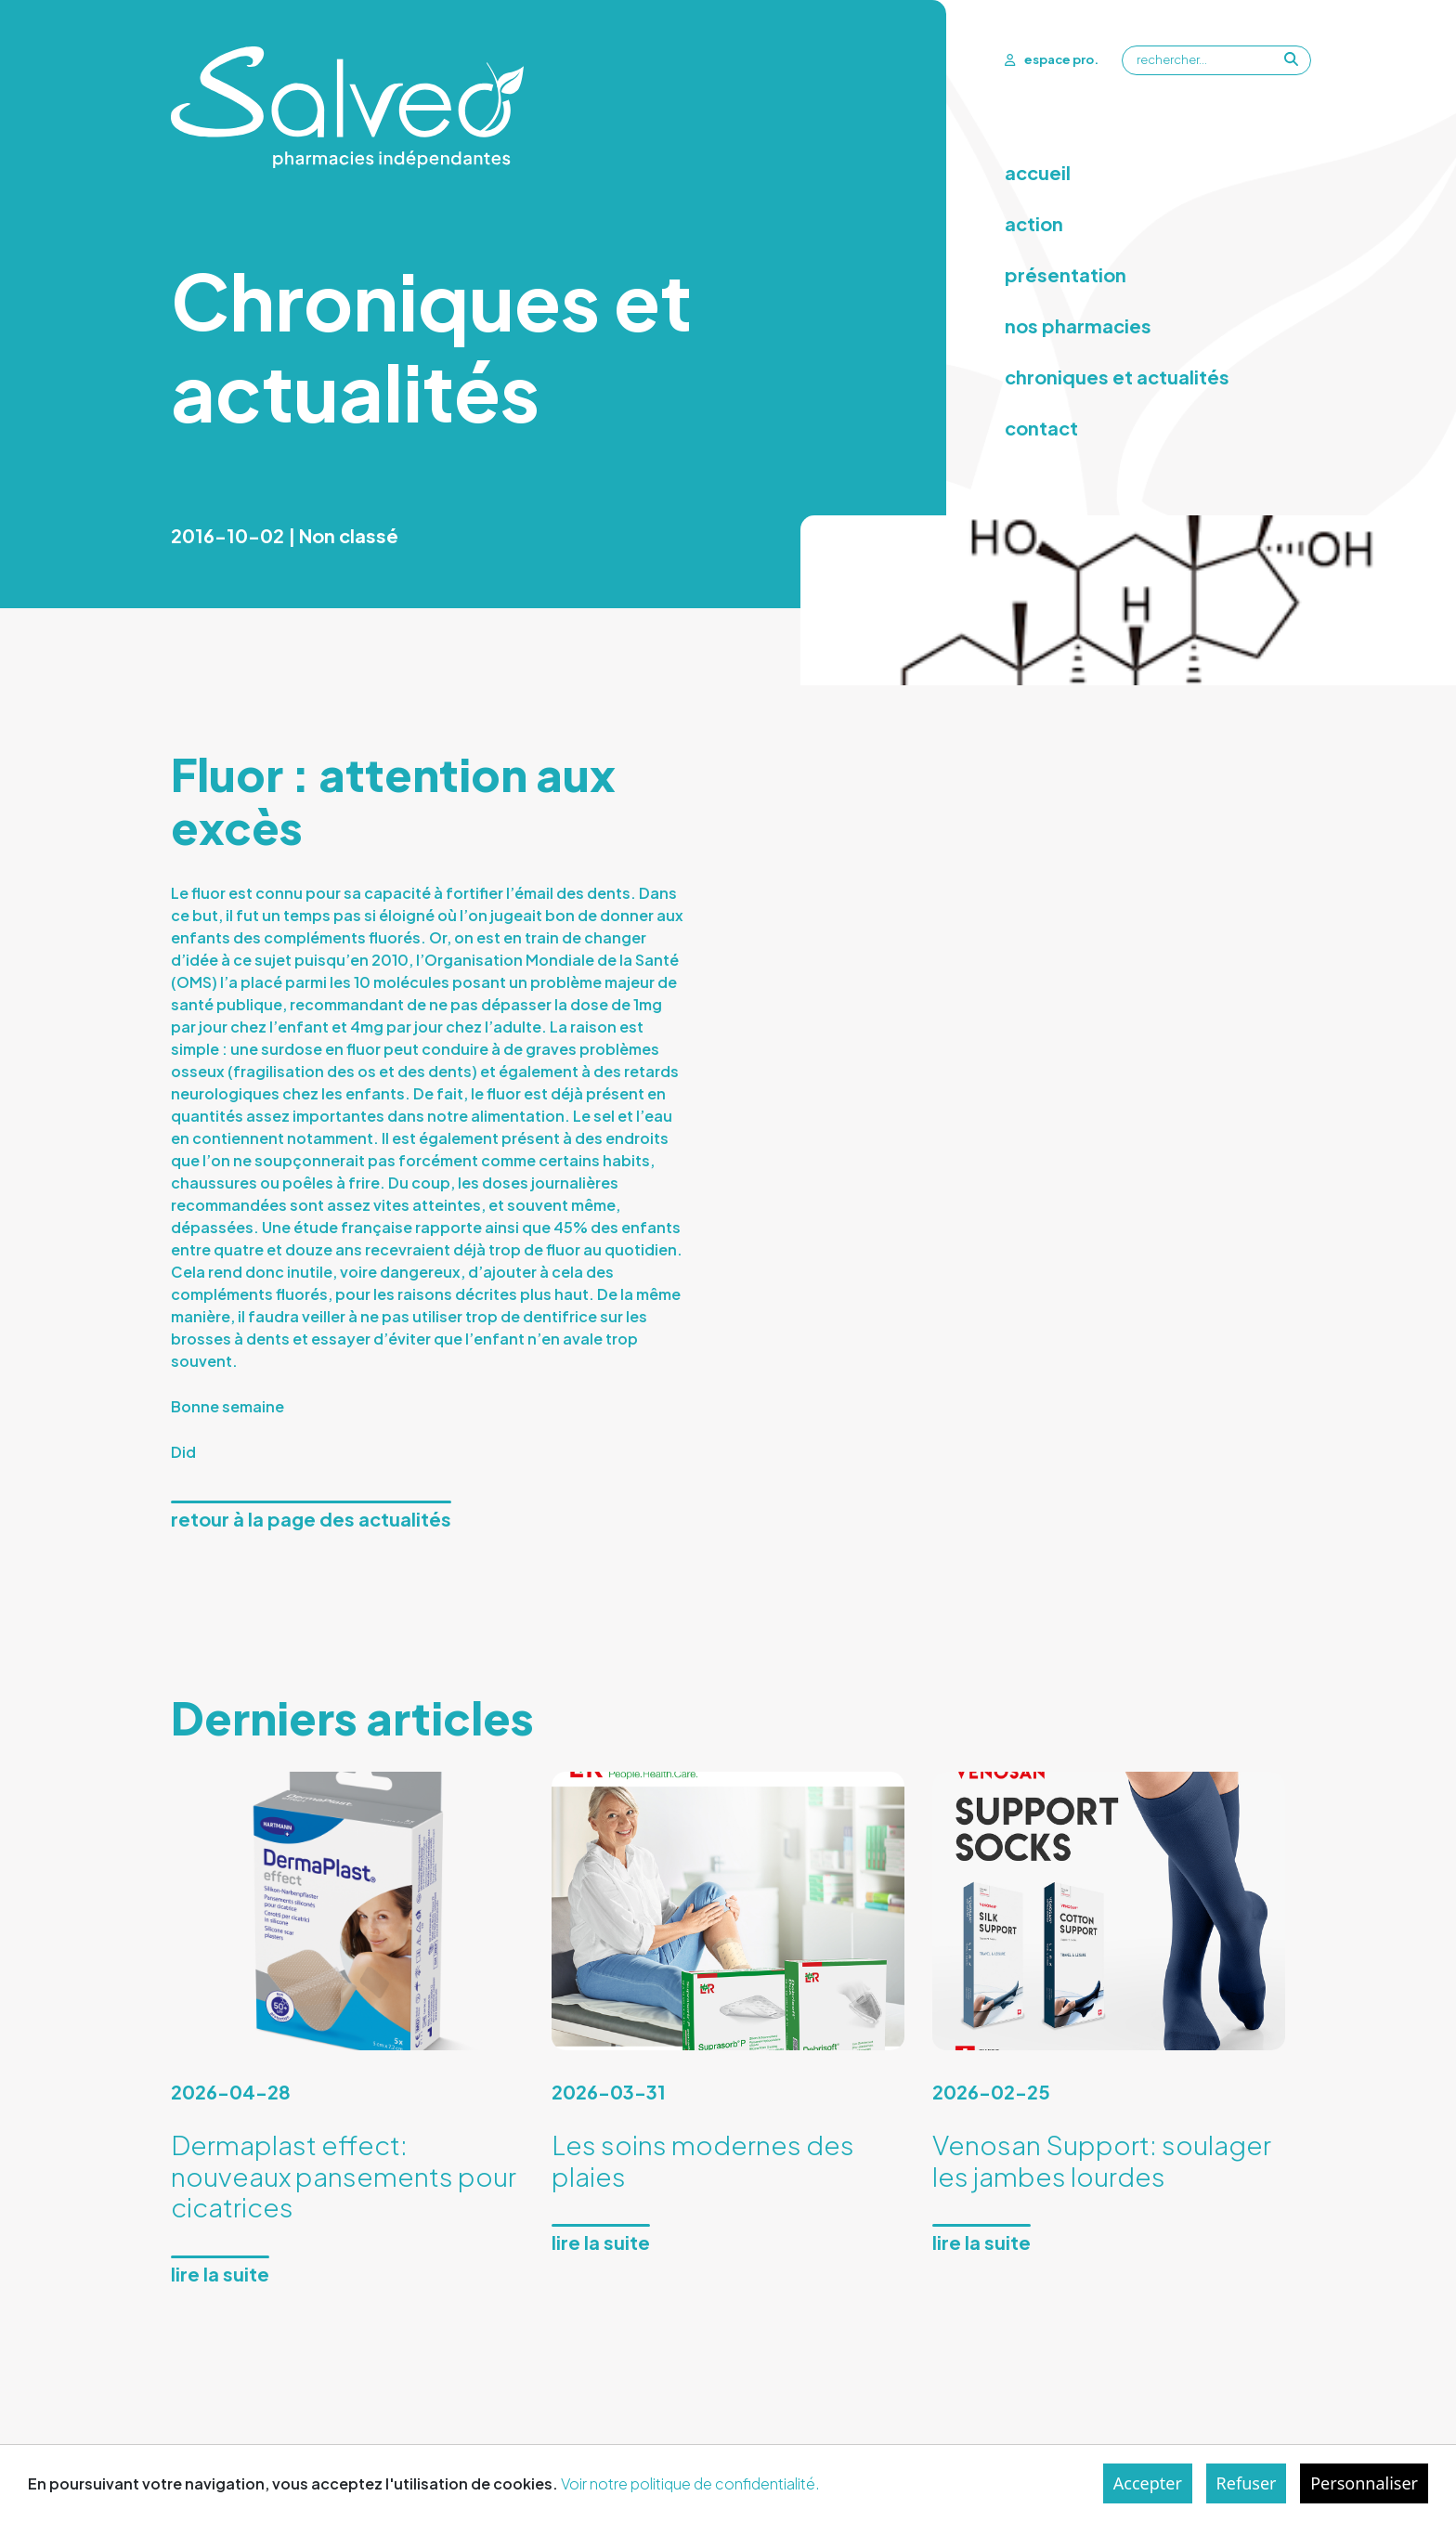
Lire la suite (220, 2273)
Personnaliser (1364, 2483)
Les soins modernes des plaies (703, 2160)
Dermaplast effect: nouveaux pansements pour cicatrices (343, 2175)
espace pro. (1051, 59)
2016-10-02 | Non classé (284, 535)
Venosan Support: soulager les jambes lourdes (1101, 2160)
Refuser (1246, 2483)
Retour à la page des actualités (311, 1518)
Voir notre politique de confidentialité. (690, 2483)
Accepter (1147, 2483)
